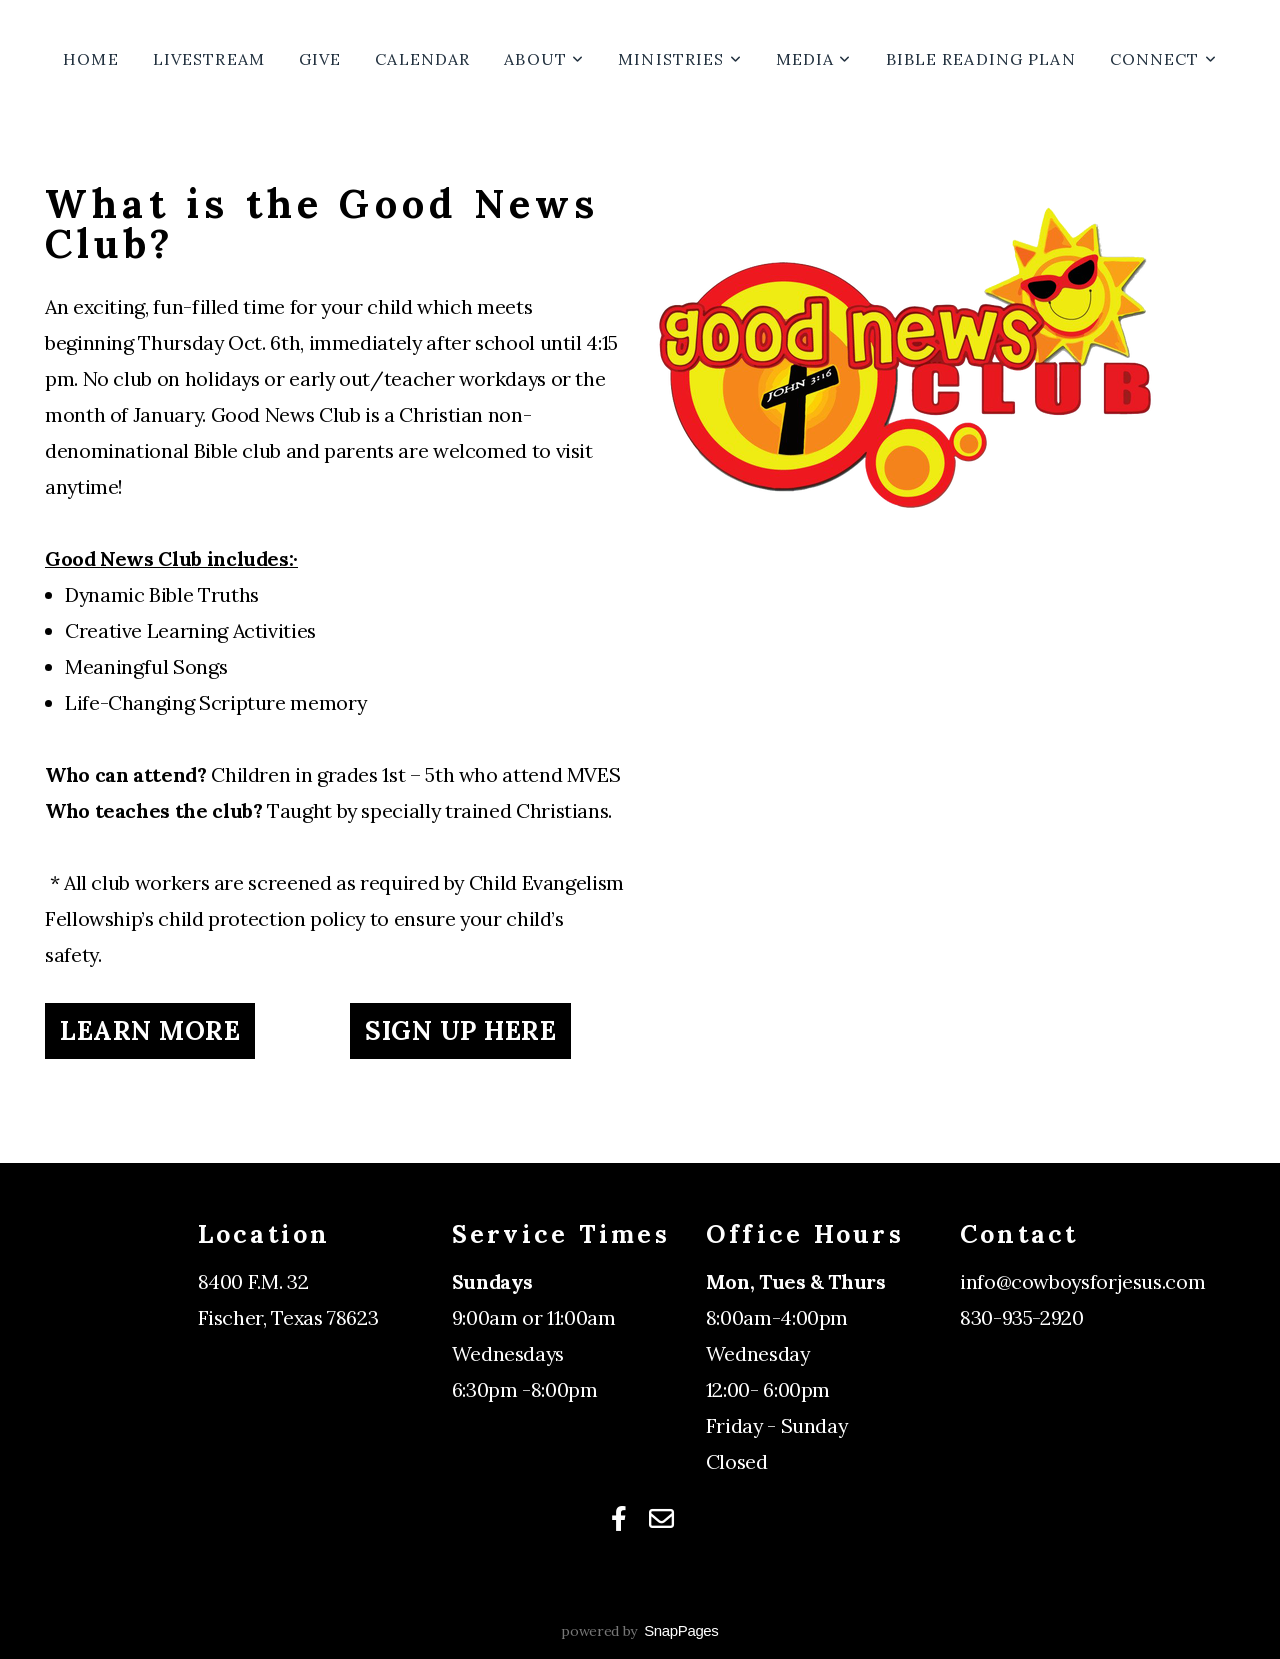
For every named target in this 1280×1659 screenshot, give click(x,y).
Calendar (422, 59)
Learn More (150, 1030)
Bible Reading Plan (981, 59)
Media (814, 59)
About (544, 59)
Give (320, 59)
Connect (1163, 59)
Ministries (679, 59)
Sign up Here (460, 1030)
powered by (639, 1631)
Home (90, 59)
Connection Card (1038, 1353)
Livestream (209, 59)
